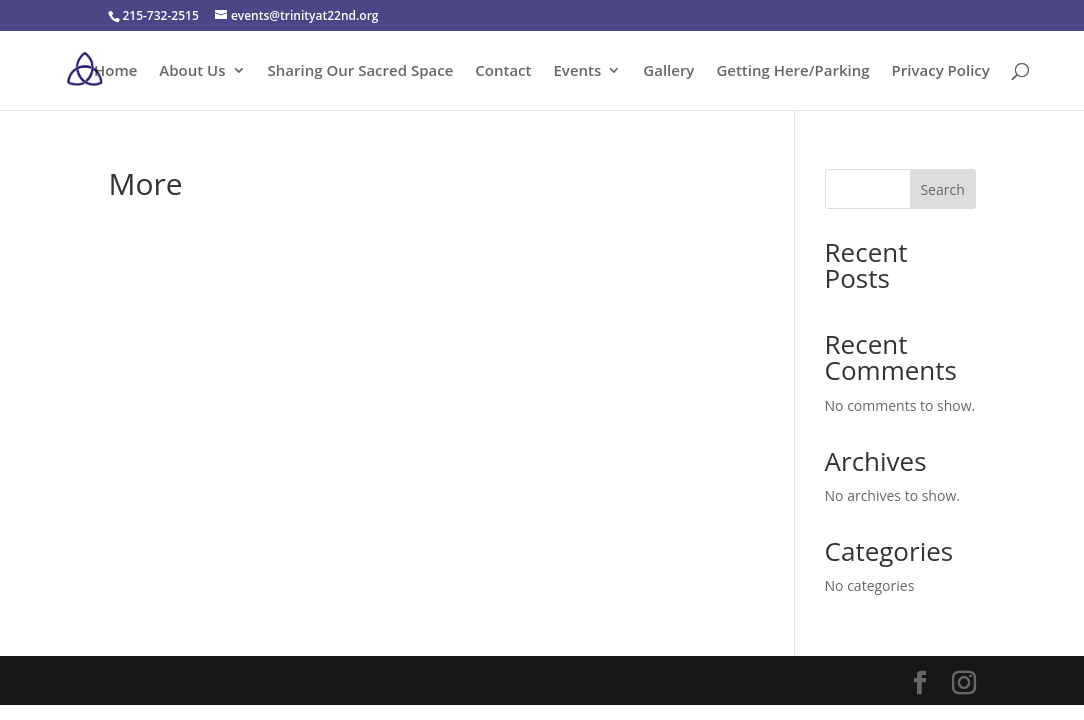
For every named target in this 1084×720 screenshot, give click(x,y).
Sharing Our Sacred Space (361, 71)
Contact (503, 71)
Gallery (668, 71)
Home (115, 71)
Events (578, 71)
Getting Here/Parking (792, 71)
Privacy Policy (941, 71)
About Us (192, 71)
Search (942, 189)
